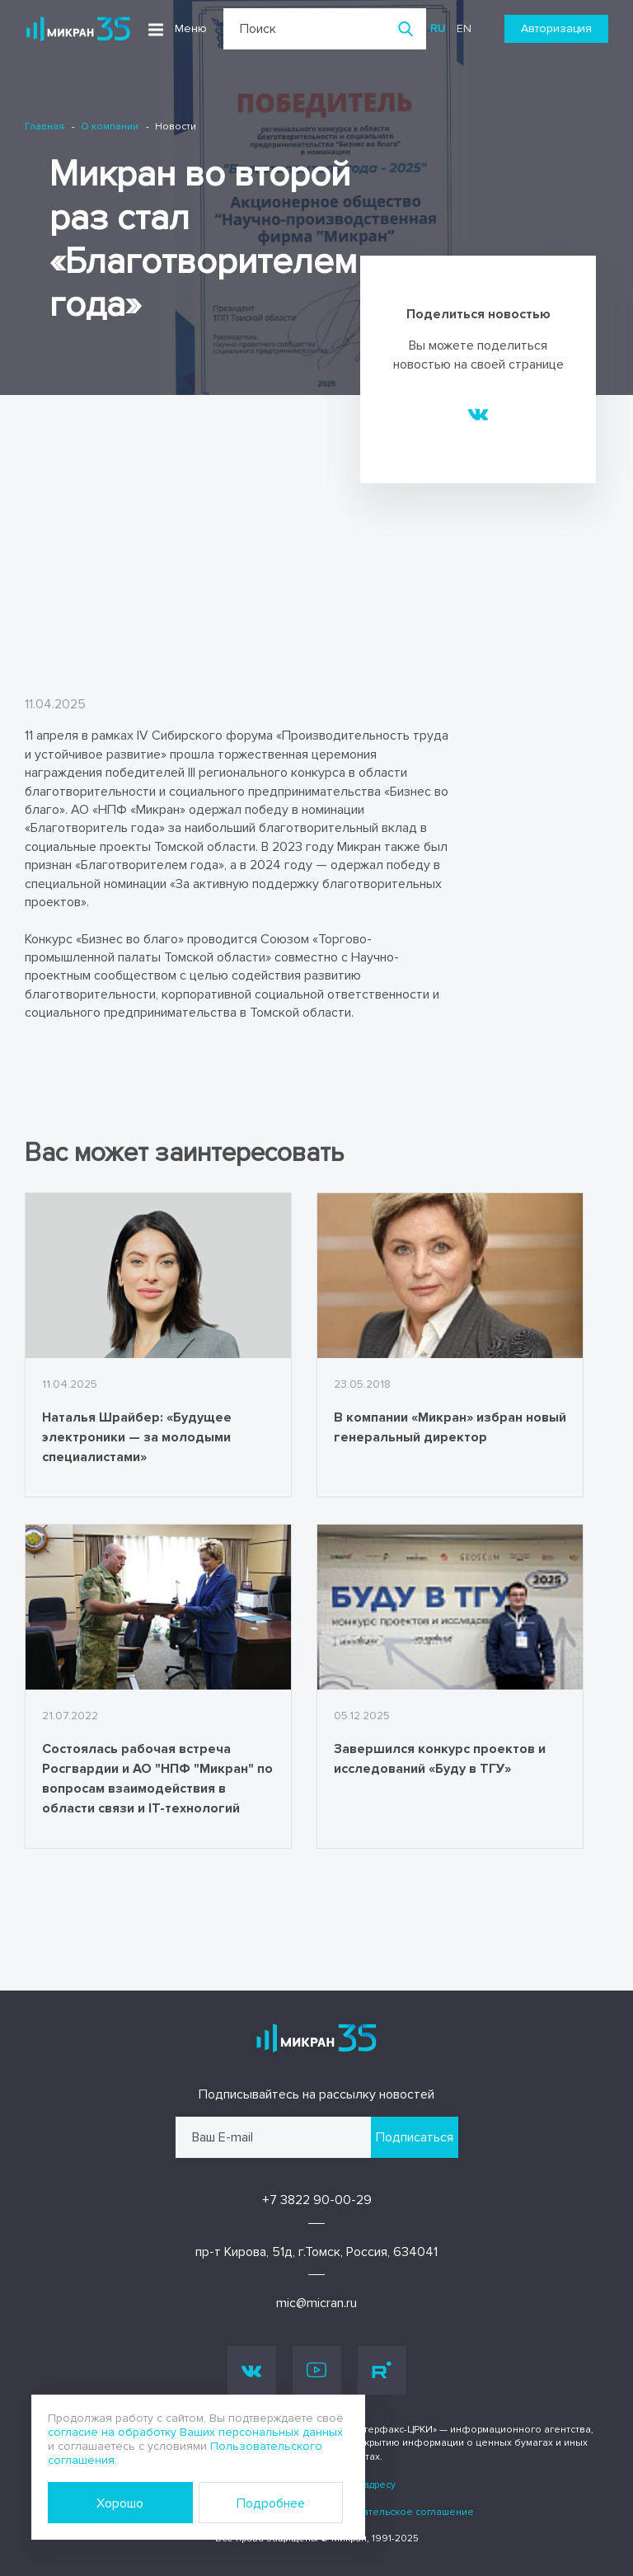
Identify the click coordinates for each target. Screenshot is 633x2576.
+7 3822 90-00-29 (317, 2200)
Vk (251, 2370)
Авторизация (556, 28)
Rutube (382, 2370)
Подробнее (271, 2503)
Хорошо (119, 2503)
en (464, 28)
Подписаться (414, 2137)
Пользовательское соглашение (397, 2512)
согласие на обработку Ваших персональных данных (195, 2432)
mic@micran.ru (316, 2303)
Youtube (316, 2370)
